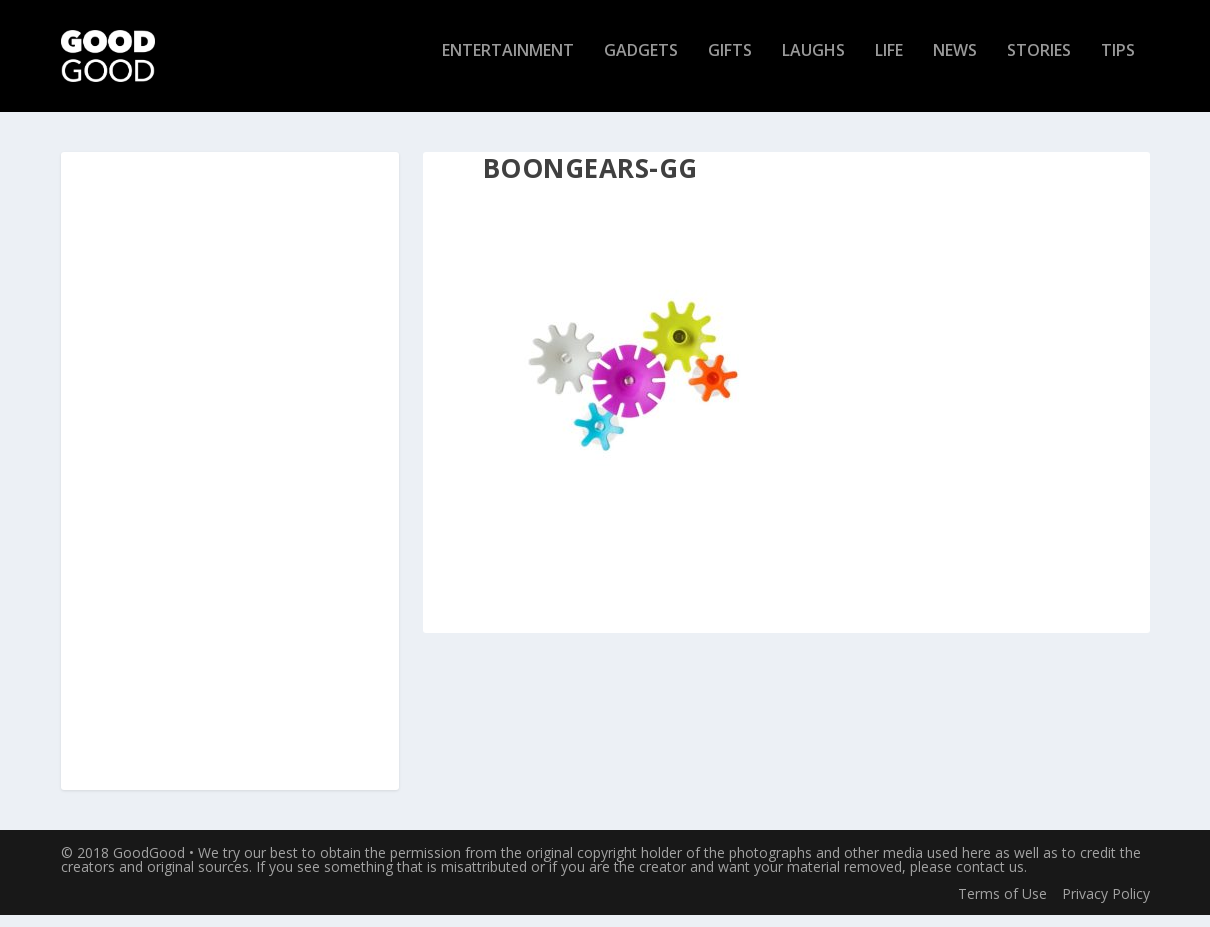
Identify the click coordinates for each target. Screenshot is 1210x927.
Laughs (813, 63)
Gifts (730, 63)
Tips (1118, 63)
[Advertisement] (230, 484)
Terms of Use (1002, 904)
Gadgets (641, 63)
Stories (1039, 63)
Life (889, 63)
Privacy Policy (1106, 904)
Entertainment (508, 63)
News (955, 63)
